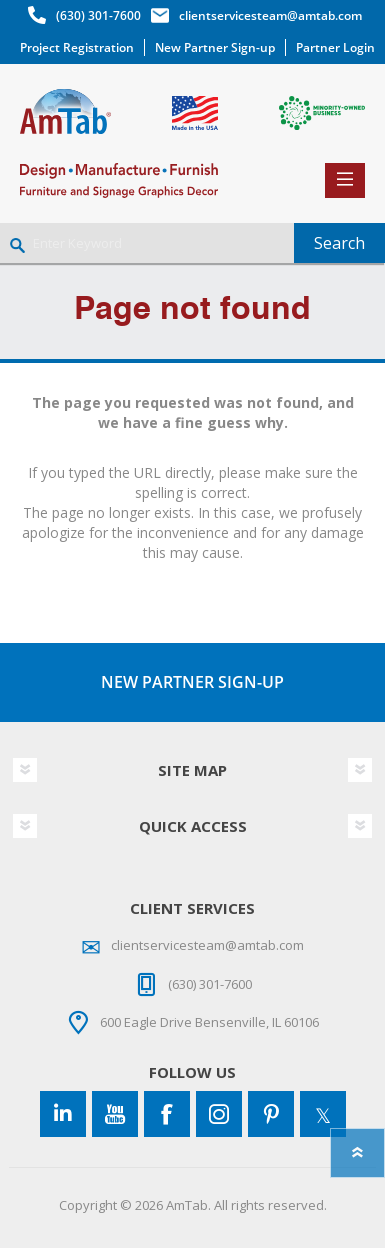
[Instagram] (219, 1114)
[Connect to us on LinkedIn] (63, 1114)
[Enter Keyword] (147, 243)
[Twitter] (323, 1114)
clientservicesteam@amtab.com (270, 15)
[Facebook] (167, 1114)
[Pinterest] (271, 1114)
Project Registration (77, 47)
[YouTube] (115, 1114)
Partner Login (335, 47)
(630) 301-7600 (98, 15)
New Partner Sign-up (215, 47)
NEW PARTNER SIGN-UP (192, 682)
